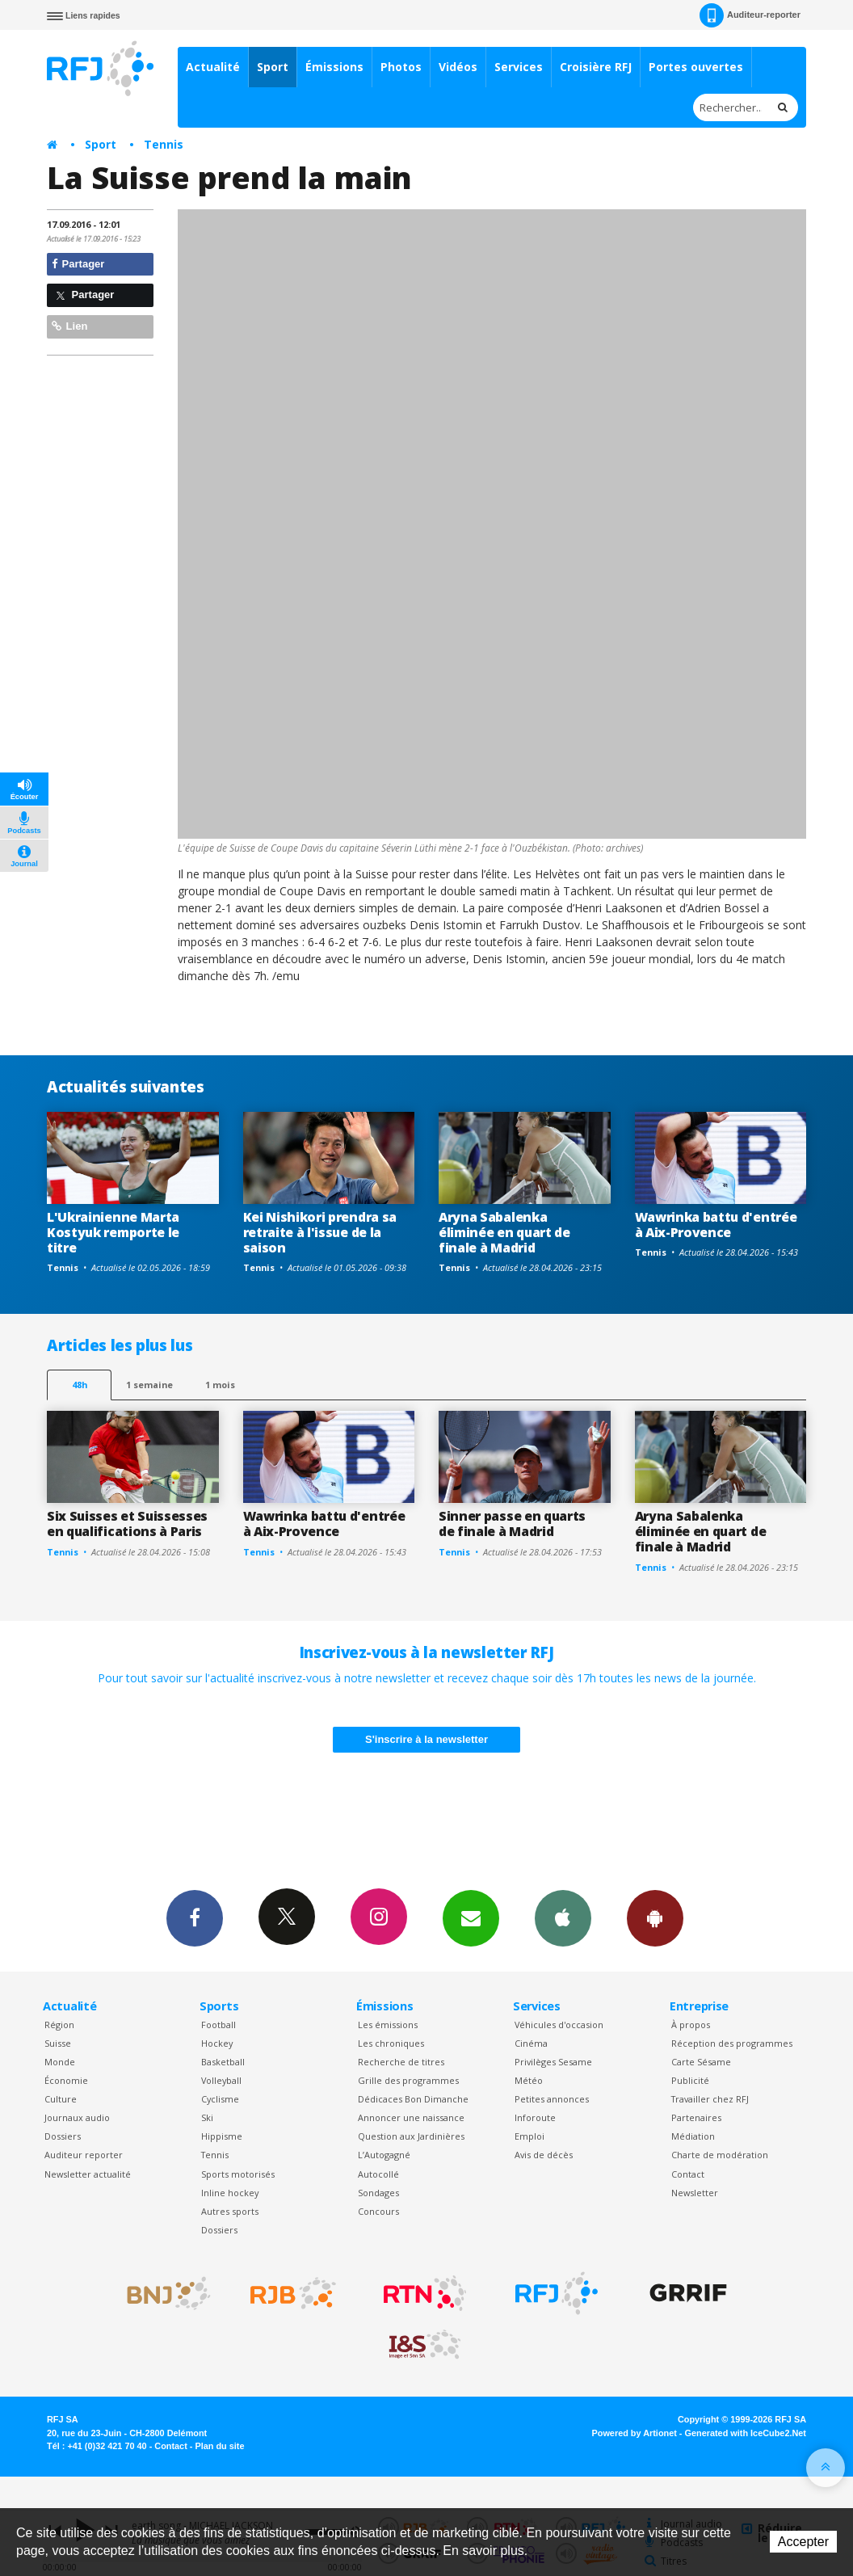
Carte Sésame (701, 2061)
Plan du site (219, 2446)
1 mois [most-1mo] (220, 1384)
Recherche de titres (401, 2061)
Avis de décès (544, 2154)
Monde (59, 2061)
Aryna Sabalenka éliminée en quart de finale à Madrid (504, 1232)
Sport (272, 66)
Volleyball (221, 2080)
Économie (66, 2080)
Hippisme (221, 2136)
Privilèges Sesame (553, 2061)
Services (518, 66)
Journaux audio (77, 2117)
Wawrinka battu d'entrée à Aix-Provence (716, 1224)
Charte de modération (719, 2154)
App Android (655, 1917)
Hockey (217, 2043)
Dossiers (62, 2136)
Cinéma (531, 2043)
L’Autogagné (384, 2154)
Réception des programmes (731, 2043)
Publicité (690, 2080)
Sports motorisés (238, 2174)
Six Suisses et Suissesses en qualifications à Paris (127, 1523)
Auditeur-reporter (750, 15)
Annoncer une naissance (411, 2117)
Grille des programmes (408, 2080)
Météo (529, 2080)
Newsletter (694, 2192)
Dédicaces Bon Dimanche (413, 2099)
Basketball (223, 2061)
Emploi (529, 2136)
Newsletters (471, 1917)
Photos (401, 66)
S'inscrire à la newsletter (426, 1739)
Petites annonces (552, 2099)
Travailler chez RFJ (710, 2099)
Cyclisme (220, 2099)
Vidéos (458, 66)
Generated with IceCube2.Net (745, 2433)
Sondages (378, 2192)
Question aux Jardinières (411, 2136)
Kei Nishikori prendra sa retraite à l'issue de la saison (320, 1232)
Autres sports (229, 2211)
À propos (690, 2024)
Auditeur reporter (83, 2154)
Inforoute (535, 2117)
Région (59, 2024)
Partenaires (696, 2117)
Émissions (334, 66)
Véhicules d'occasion (559, 2024)
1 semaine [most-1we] (149, 1384)
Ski (207, 2117)
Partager (78, 264)
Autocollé (378, 2174)
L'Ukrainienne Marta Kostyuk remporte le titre (113, 1232)
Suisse (57, 2043)
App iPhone (563, 1917)
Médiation (693, 2136)
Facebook (194, 1917)
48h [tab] (79, 1384)
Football (218, 2024)
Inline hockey (229, 2192)
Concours (378, 2211)
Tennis (163, 144)
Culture (60, 2099)
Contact (687, 2174)
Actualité (213, 66)
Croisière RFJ (596, 66)
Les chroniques (391, 2043)
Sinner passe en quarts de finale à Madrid (512, 1523)
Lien (69, 326)
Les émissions (388, 2024)
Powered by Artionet (634, 2433)
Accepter (803, 2542)
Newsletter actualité (87, 2174)
